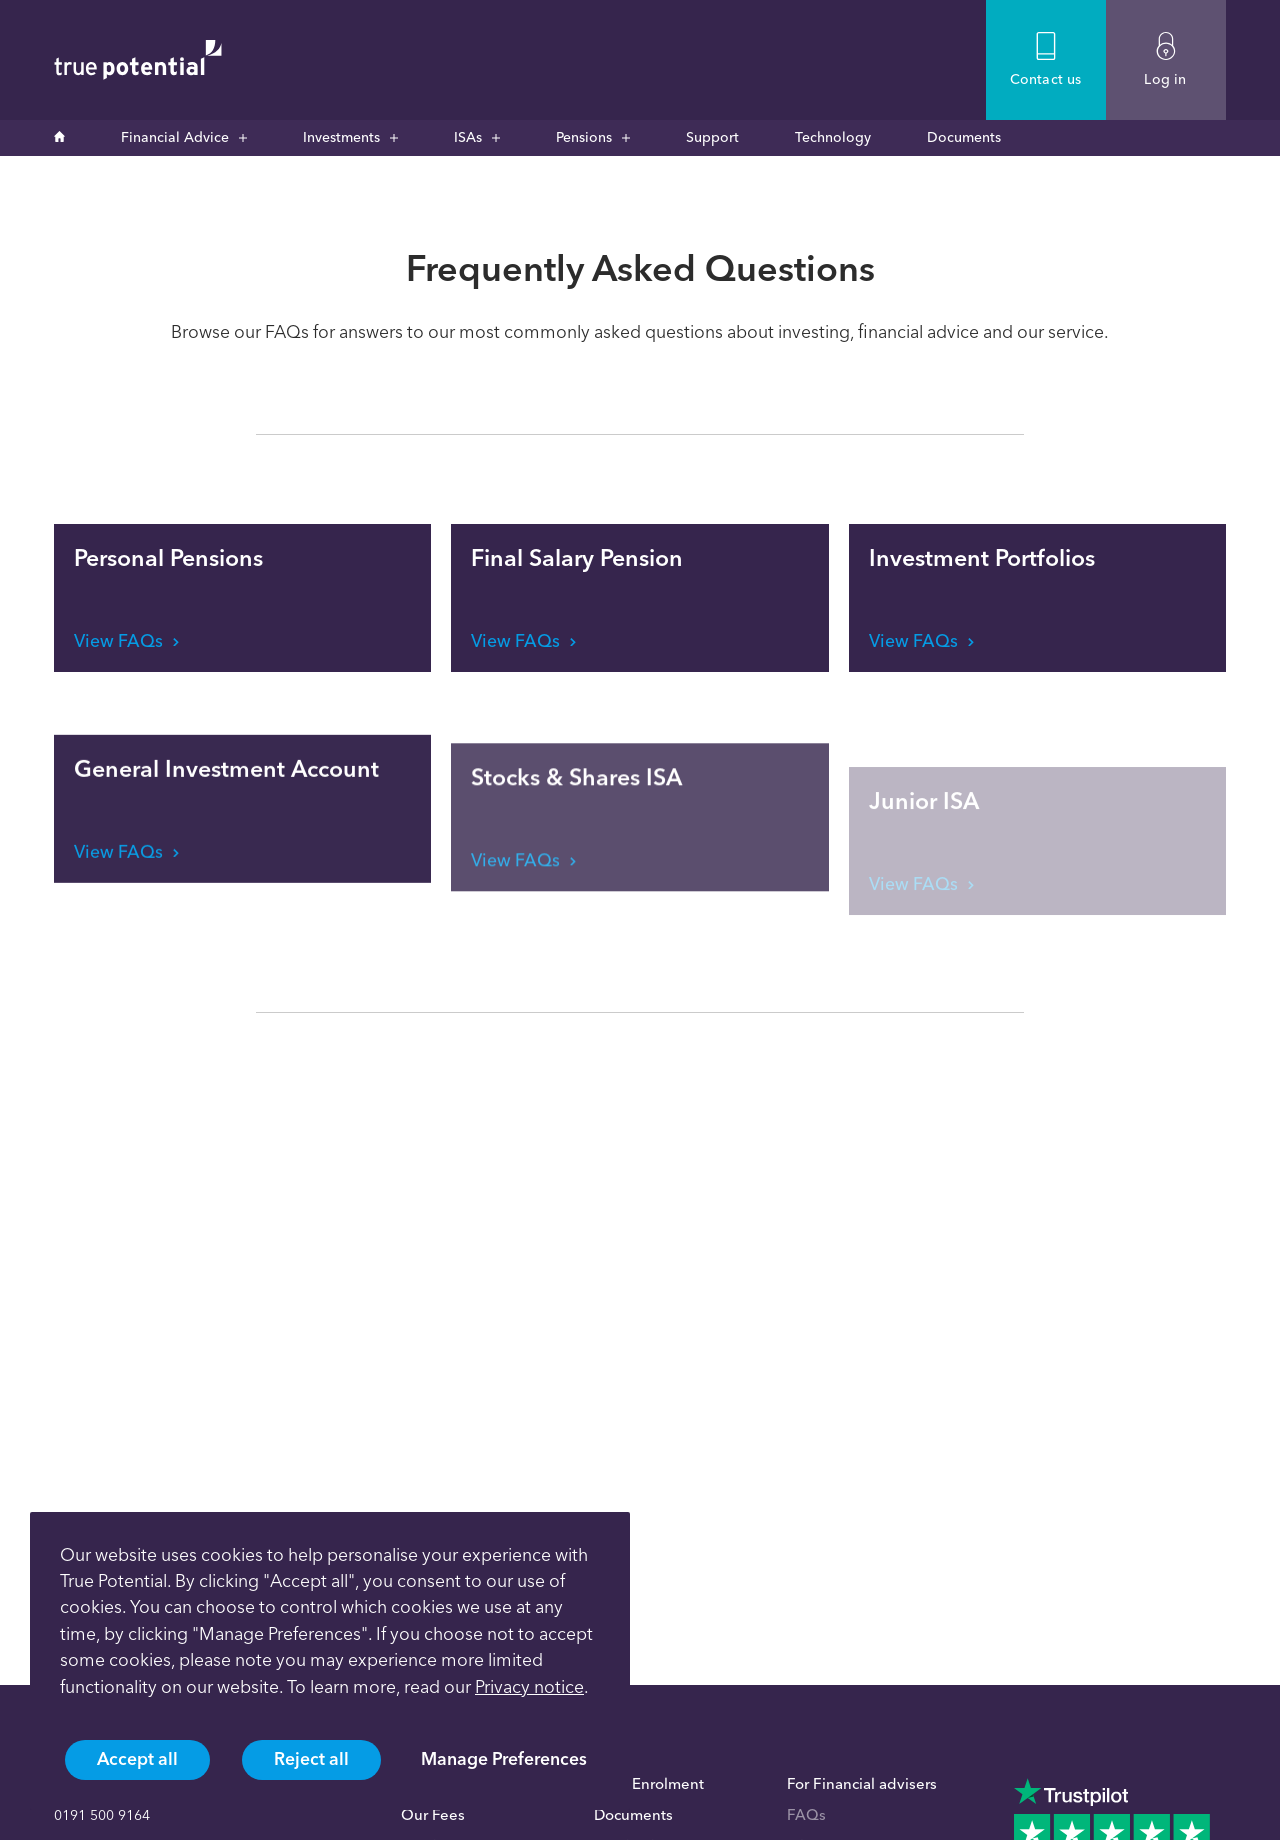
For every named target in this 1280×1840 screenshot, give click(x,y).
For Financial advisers (862, 1784)
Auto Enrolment (649, 1784)
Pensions (584, 137)
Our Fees (433, 1815)
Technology (833, 137)
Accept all (137, 1758)
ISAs (468, 137)
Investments (341, 137)
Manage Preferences (504, 1758)
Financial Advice (175, 137)
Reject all (311, 1758)
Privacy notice (529, 1686)
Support (712, 137)
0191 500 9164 (102, 1815)
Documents (964, 137)
